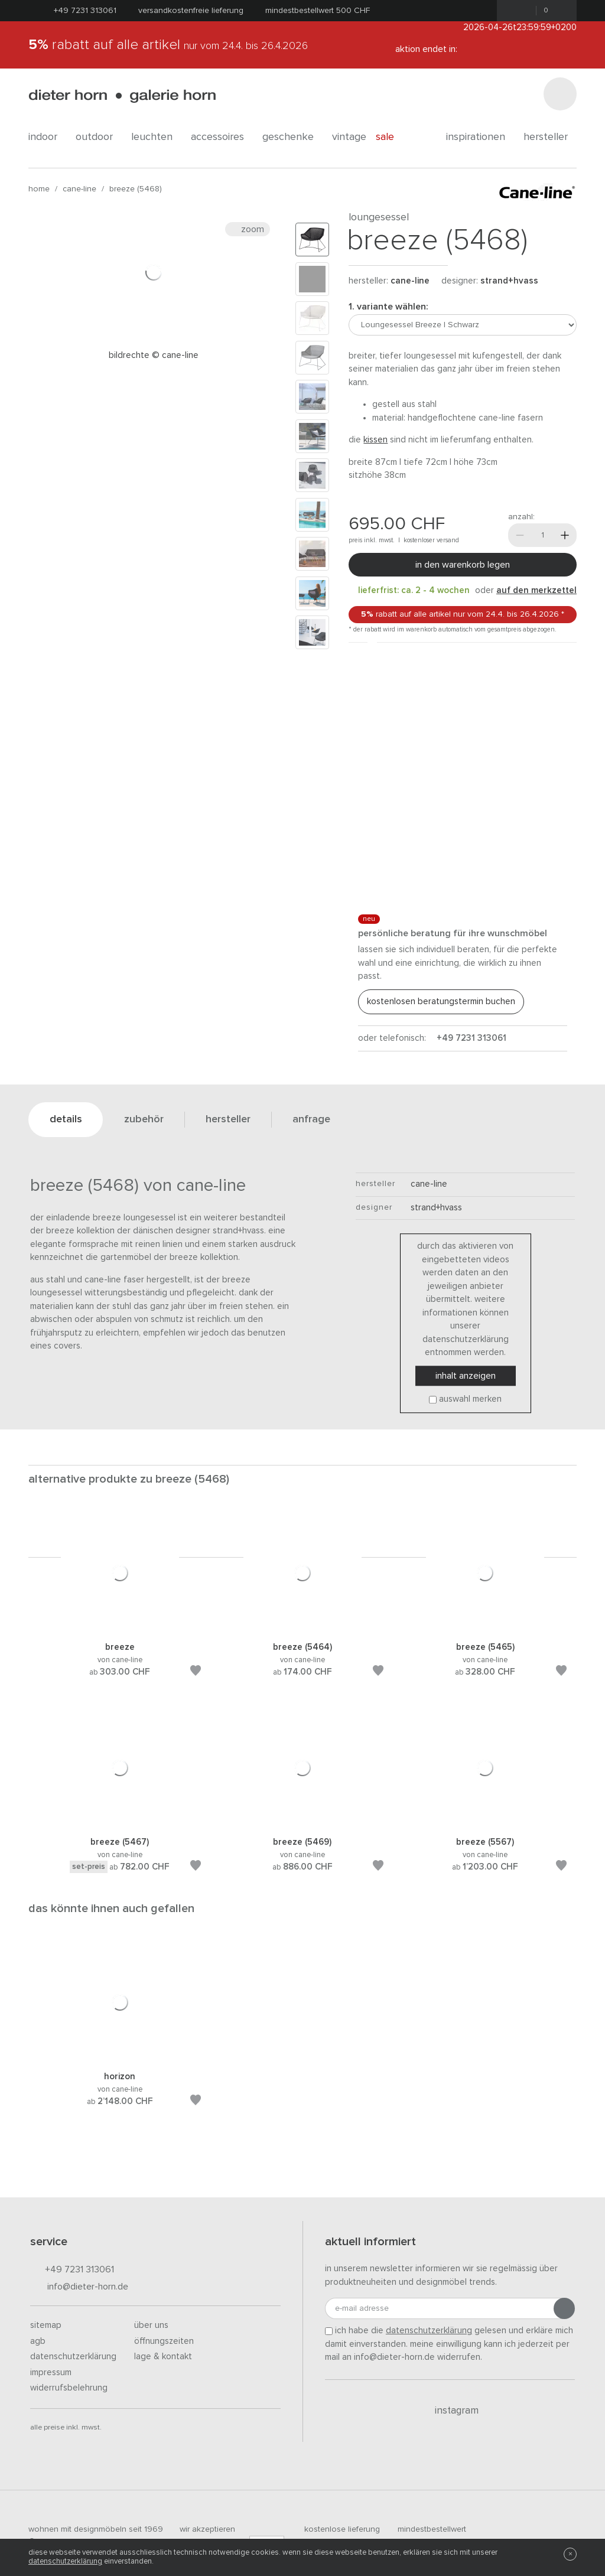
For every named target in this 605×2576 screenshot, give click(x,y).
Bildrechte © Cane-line (154, 355)
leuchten (156, 137)
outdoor (99, 137)
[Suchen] (560, 93)
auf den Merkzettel (536, 590)
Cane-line (79, 189)
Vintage (349, 137)
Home (39, 189)
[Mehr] (565, 535)
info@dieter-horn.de (79, 2287)
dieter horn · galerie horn (122, 96)
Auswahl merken (470, 1399)
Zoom (247, 229)
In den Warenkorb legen (462, 564)
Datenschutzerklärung (73, 2356)
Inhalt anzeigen (465, 1375)
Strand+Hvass (509, 280)
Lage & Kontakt (163, 2356)
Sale (391, 137)
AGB (37, 2341)
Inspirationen (480, 137)
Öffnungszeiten (164, 2341)
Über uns (151, 2325)
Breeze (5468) (135, 189)
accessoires (222, 137)
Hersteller (550, 137)
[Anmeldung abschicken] (564, 2308)
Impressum (50, 2372)
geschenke (292, 137)
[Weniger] (520, 535)
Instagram (450, 2410)
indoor (47, 137)
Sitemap (45, 2325)
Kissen (375, 439)
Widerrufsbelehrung (69, 2387)
